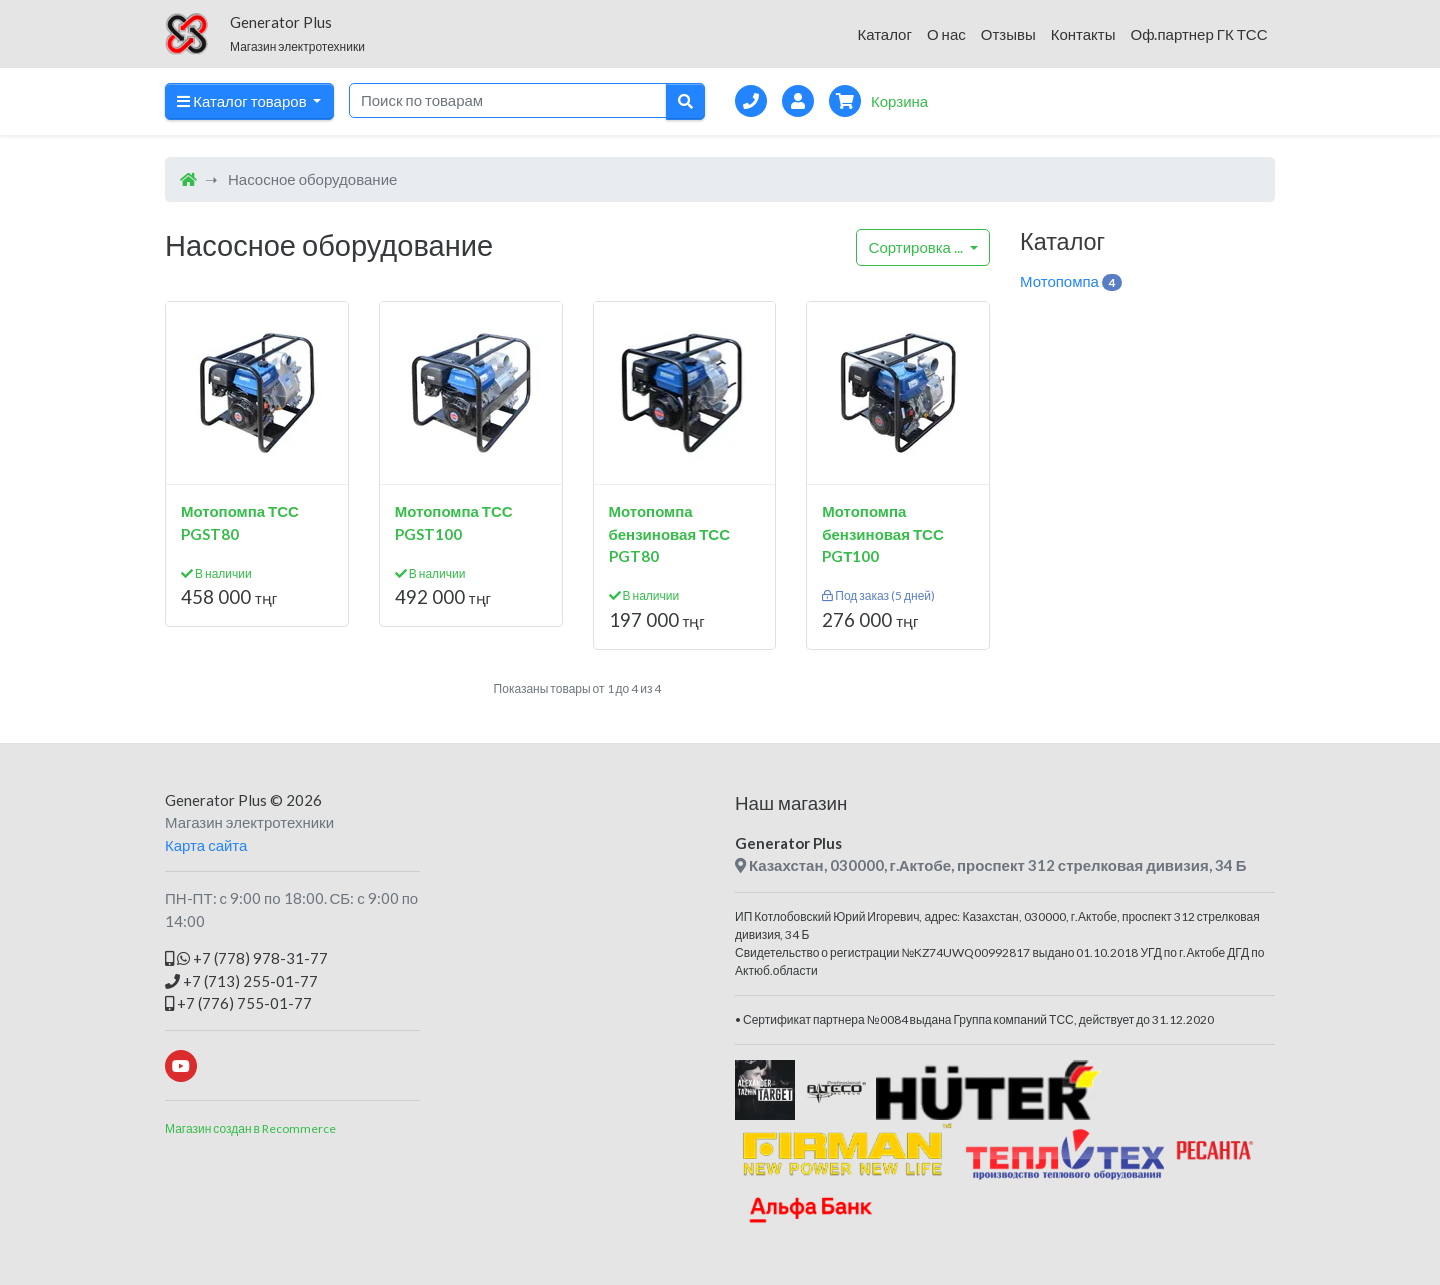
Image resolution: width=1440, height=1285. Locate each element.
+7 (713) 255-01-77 (241, 981)
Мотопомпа (1071, 281)
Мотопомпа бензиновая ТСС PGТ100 (883, 533)
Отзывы (1008, 34)
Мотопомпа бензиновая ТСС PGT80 (670, 533)
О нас (946, 34)
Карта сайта (206, 845)
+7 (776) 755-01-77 (238, 1003)
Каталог (884, 34)
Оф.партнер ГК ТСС (1198, 34)
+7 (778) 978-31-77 (246, 958)
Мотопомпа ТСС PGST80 (240, 522)
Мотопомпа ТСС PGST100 (454, 522)
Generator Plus (216, 800)
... (917, 247)
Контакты (1083, 34)
